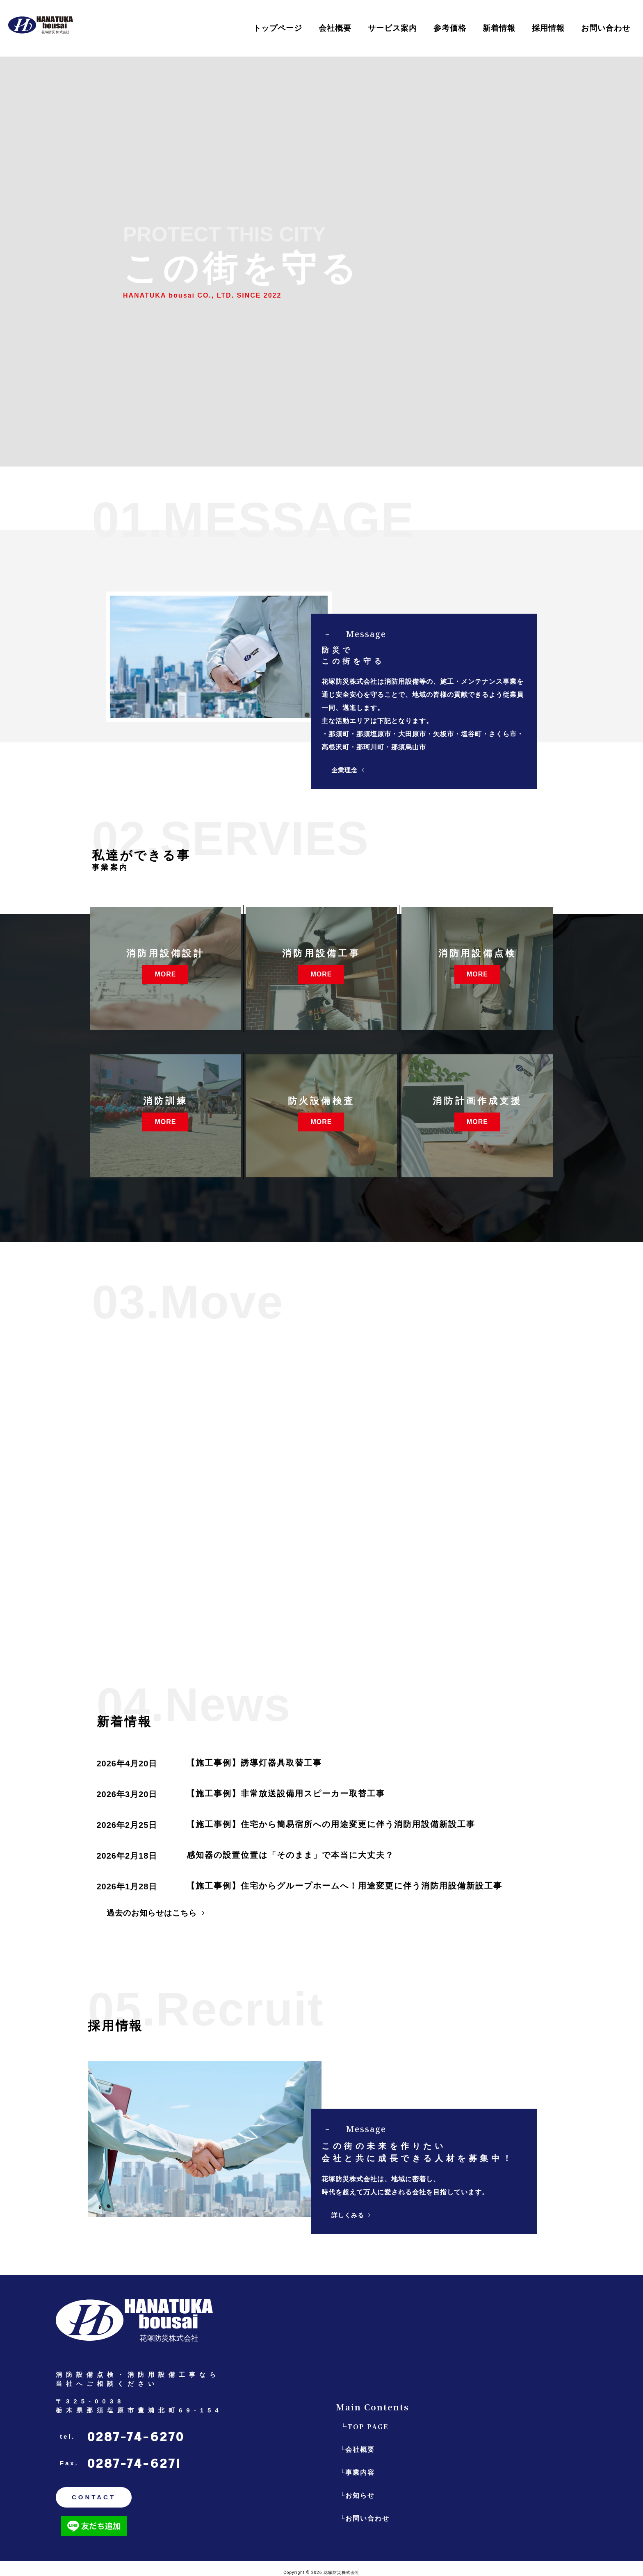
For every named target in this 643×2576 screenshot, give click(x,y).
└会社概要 (357, 2449)
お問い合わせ (605, 28)
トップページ (277, 28)
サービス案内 (392, 28)
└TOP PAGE (364, 2426)
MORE (165, 973)
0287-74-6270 (136, 2436)
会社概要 (335, 28)
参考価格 (449, 28)
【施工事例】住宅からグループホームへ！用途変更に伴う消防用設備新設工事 (344, 1885)
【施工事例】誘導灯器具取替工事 (254, 1762)
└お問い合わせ (365, 2518)
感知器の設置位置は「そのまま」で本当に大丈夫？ (290, 1854)
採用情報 (548, 28)
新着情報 (499, 28)
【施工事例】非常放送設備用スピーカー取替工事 (286, 1793)
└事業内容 (357, 2472)
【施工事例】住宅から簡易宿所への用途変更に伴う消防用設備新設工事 (331, 1824)
